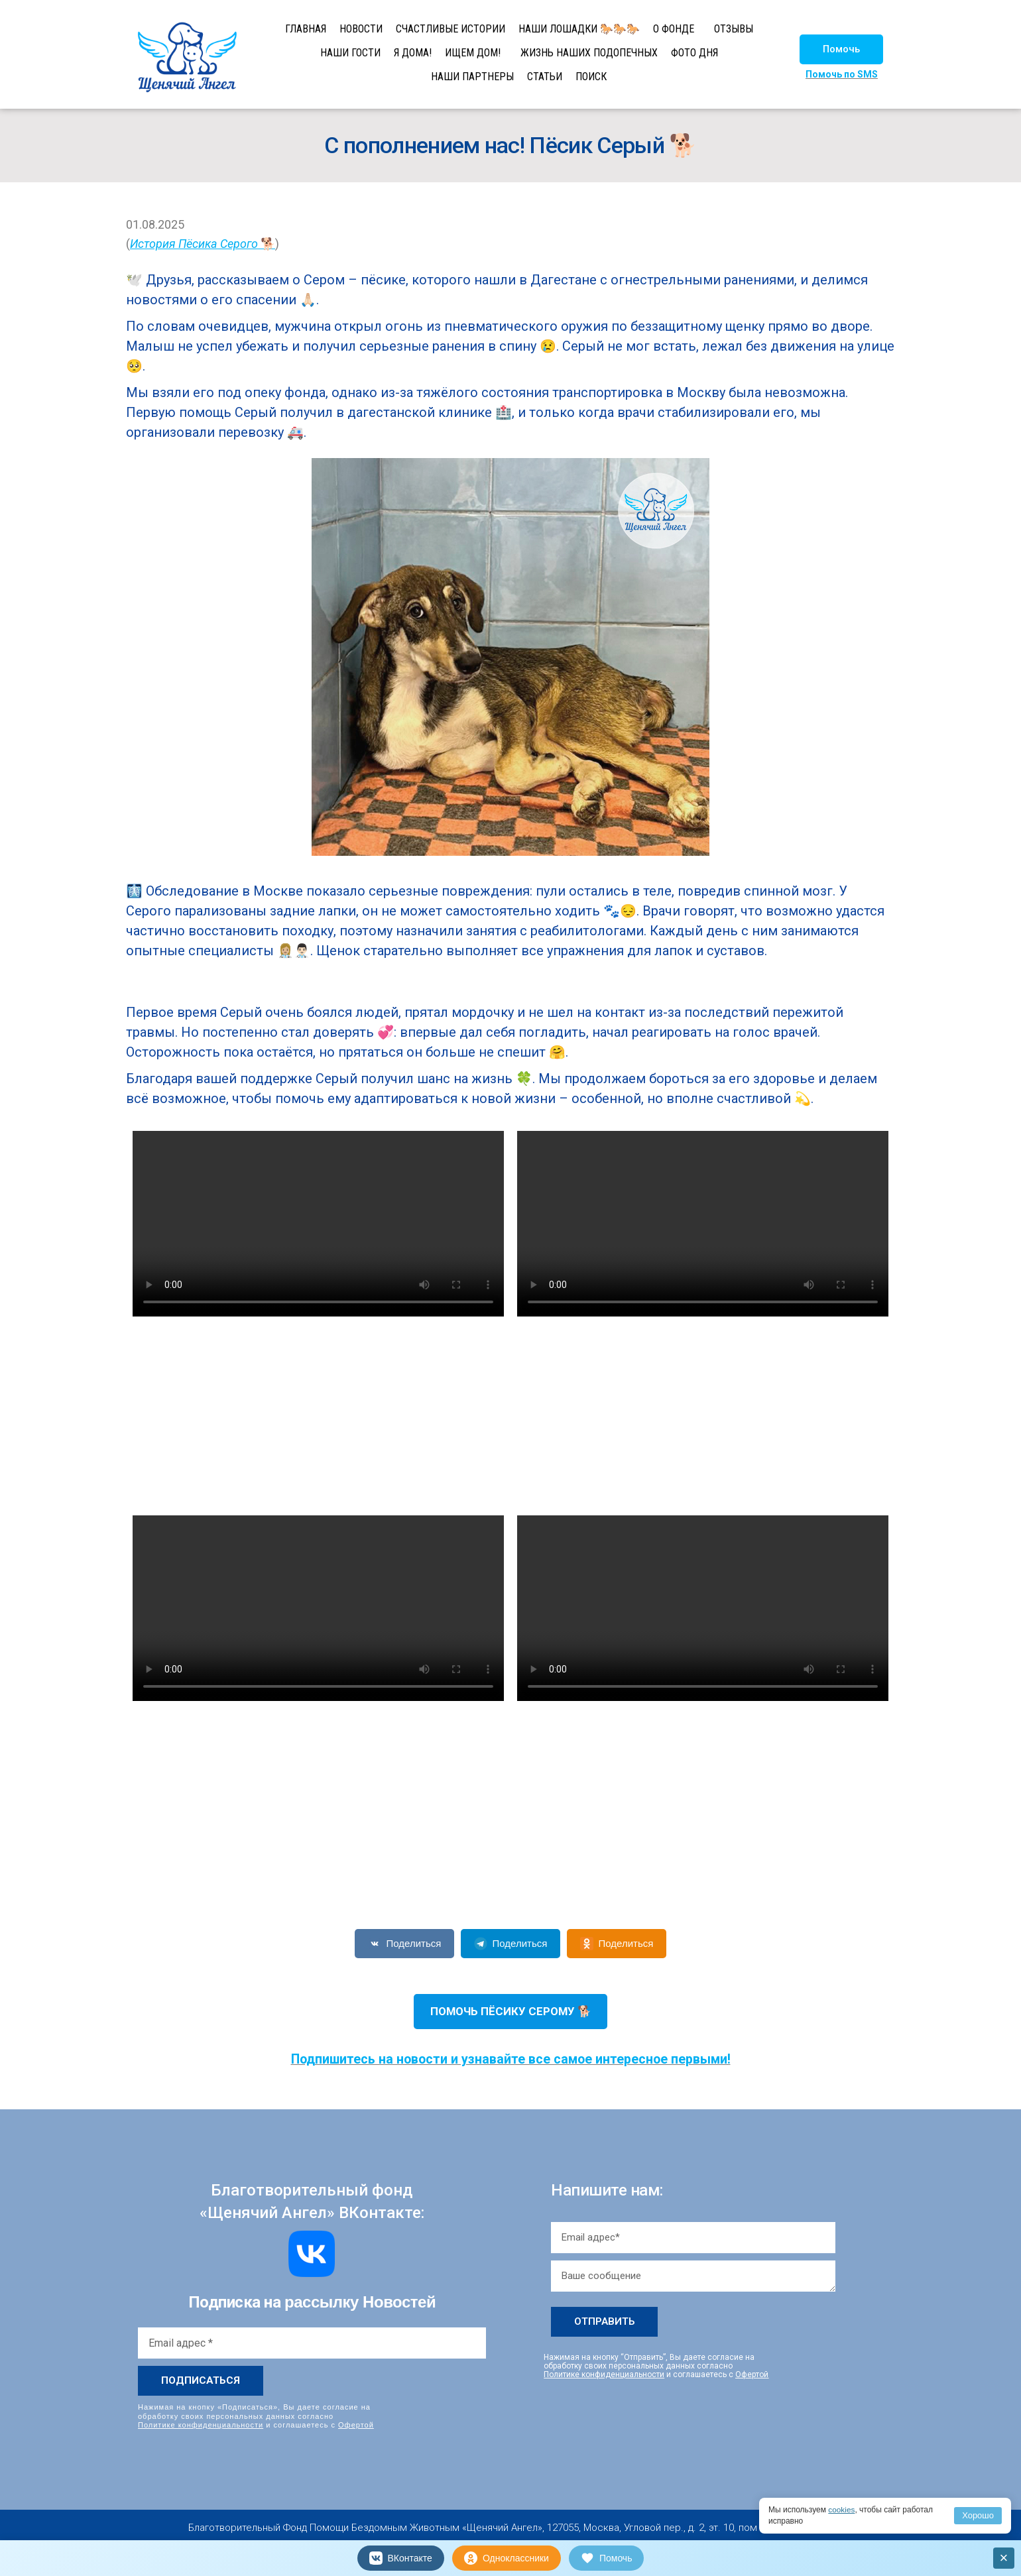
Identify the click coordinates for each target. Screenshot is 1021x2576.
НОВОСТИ (361, 29)
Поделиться (405, 1943)
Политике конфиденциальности (200, 2425)
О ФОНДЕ (673, 29)
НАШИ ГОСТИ (350, 52)
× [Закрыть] (1004, 2557)
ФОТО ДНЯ (694, 52)
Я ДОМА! (413, 52)
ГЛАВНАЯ (305, 29)
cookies (841, 2509)
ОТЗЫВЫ (733, 29)
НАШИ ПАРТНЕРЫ (472, 76)
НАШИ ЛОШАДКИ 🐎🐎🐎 (579, 29)
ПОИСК (591, 76)
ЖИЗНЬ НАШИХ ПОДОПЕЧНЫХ (589, 52)
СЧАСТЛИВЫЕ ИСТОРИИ (450, 29)
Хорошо (978, 2515)
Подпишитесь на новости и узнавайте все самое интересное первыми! (511, 2059)
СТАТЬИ (544, 76)
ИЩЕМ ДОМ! (473, 52)
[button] (841, 49)
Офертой (356, 2425)
